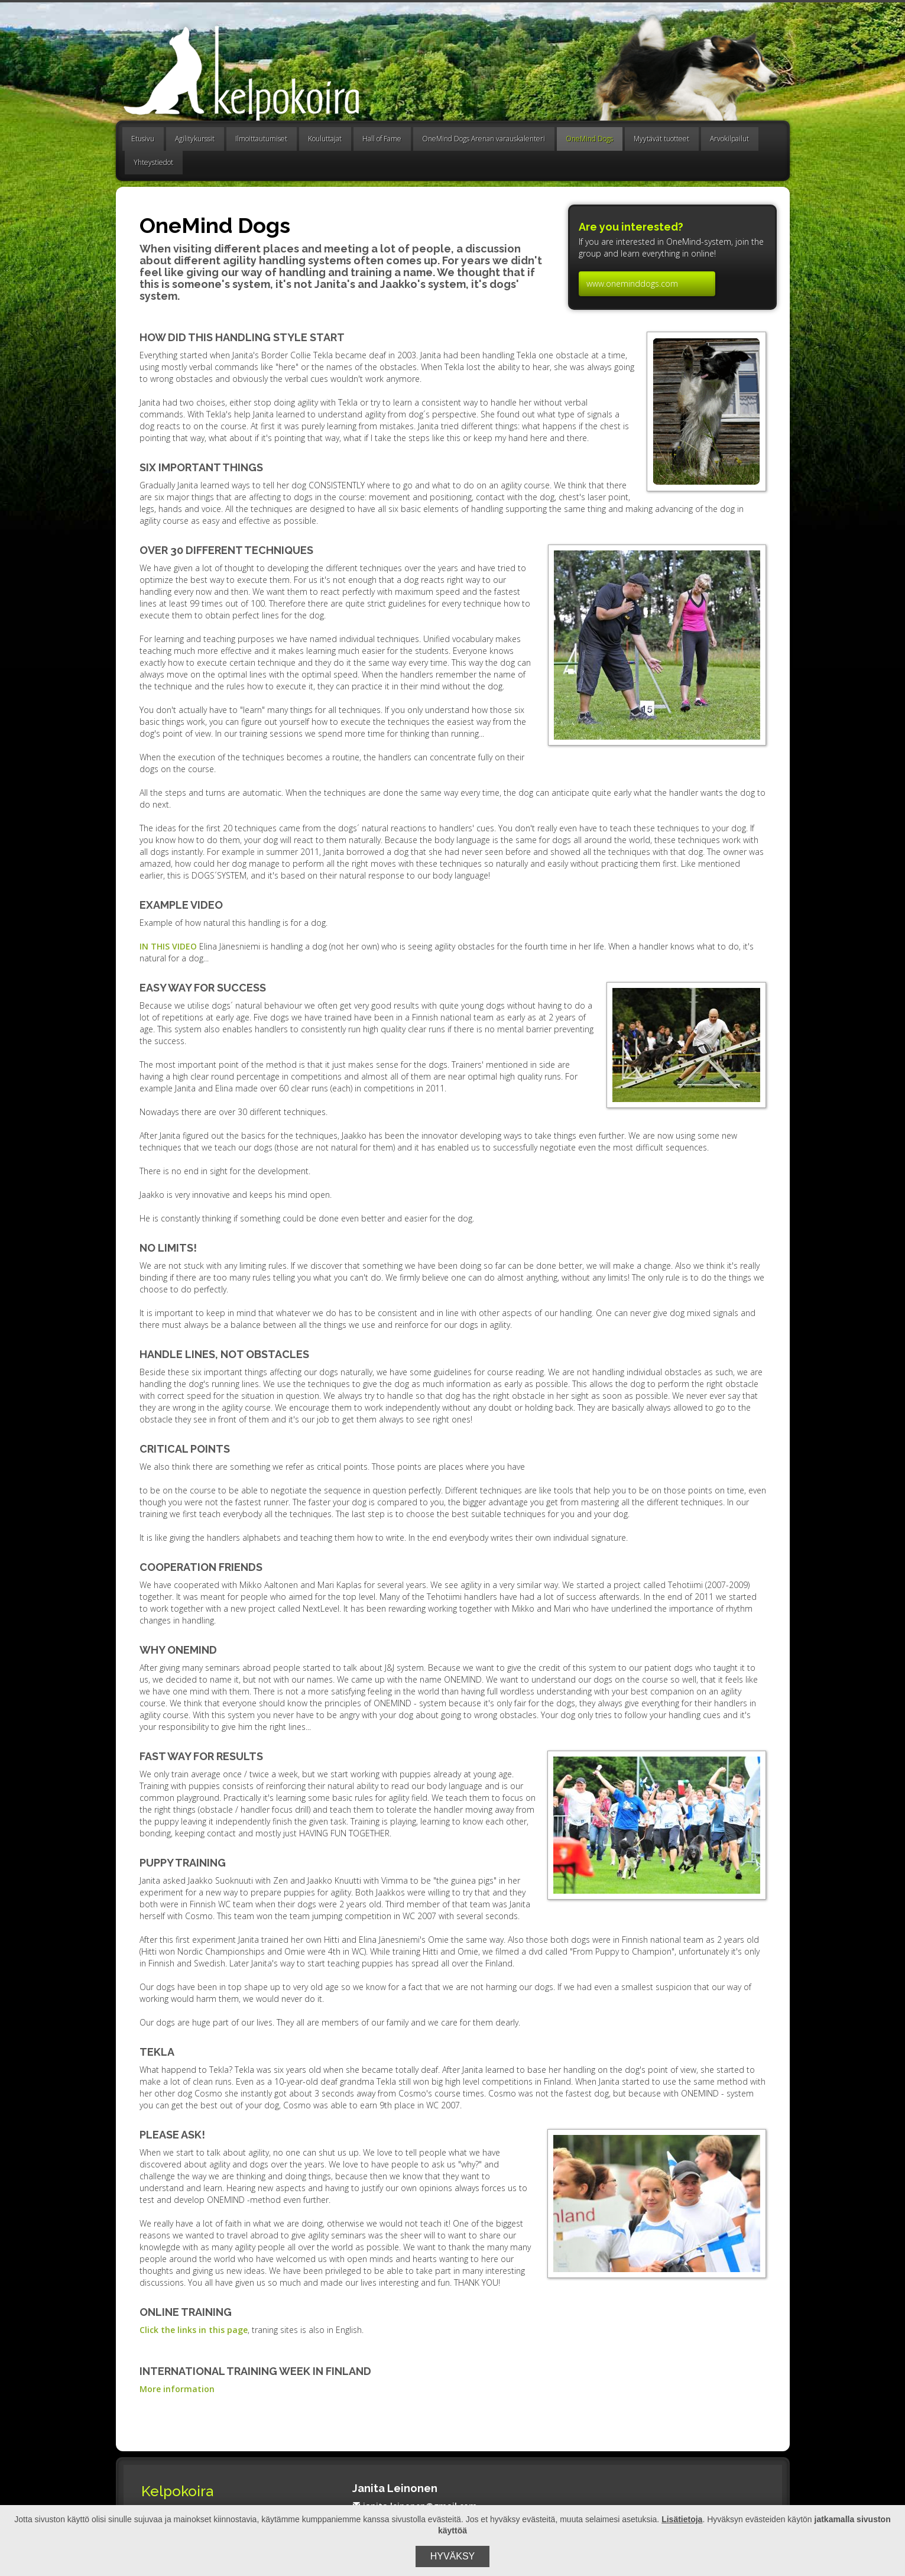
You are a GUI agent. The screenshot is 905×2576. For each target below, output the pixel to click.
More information (177, 2388)
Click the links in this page (194, 2329)
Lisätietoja (681, 2519)
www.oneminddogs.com (632, 283)
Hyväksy (452, 2556)
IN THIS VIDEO (168, 946)
